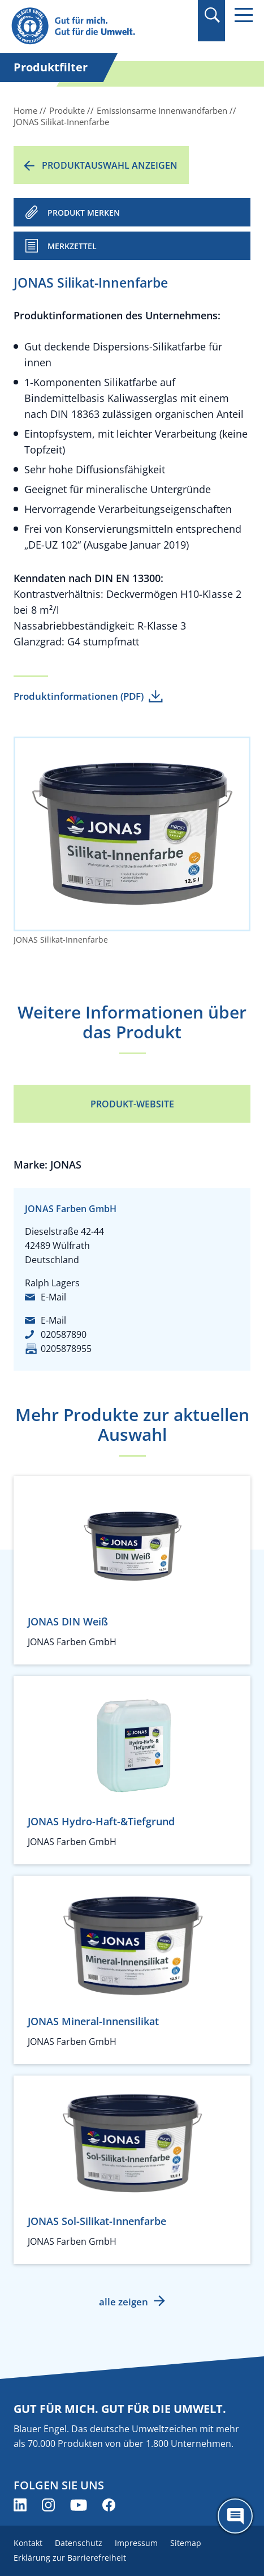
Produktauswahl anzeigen (110, 165)
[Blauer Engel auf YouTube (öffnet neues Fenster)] (78, 2504)
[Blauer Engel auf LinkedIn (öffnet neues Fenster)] (20, 2504)
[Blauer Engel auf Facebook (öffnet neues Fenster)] (108, 2504)
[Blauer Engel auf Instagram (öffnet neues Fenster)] (48, 2504)
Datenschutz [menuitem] (78, 2543)
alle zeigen (123, 2301)
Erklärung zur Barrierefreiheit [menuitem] (70, 2557)
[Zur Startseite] (95, 26)
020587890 (63, 1334)
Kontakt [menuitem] (28, 2543)
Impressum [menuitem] (136, 2543)
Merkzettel (72, 246)
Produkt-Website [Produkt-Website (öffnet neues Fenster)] (132, 1104)
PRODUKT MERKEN (83, 212)
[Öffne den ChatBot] (235, 2516)
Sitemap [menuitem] (185, 2543)
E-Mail (53, 1297)
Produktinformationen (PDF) (79, 696)
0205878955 (66, 1348)
